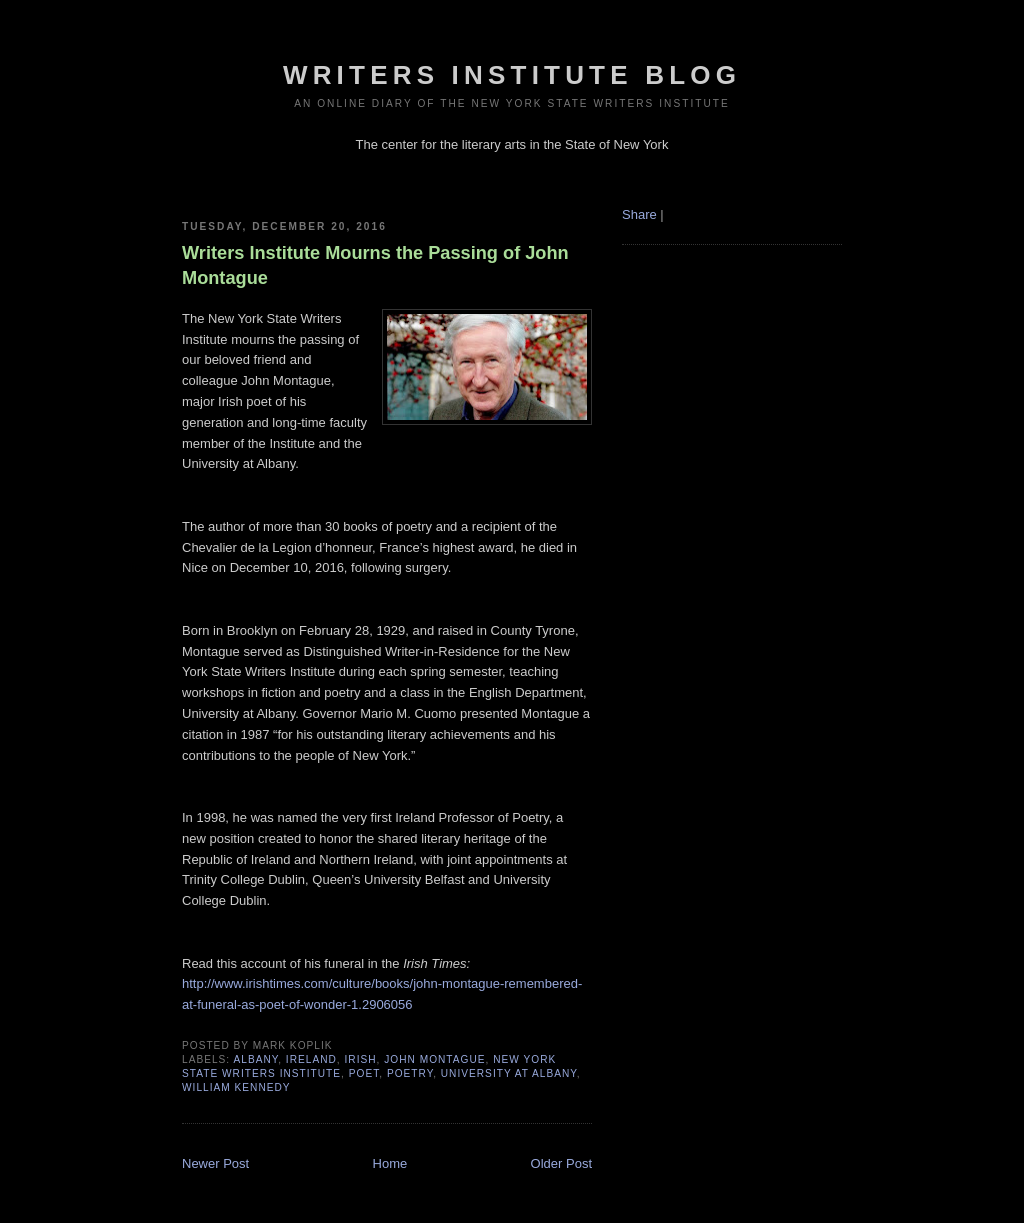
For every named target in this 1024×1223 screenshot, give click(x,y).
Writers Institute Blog (512, 75)
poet (364, 1073)
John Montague (434, 1059)
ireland (311, 1059)
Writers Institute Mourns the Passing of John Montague (375, 265)
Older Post (561, 1163)
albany (255, 1059)
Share (639, 214)
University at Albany (509, 1073)
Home (390, 1163)
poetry (410, 1073)
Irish (361, 1059)
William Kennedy (236, 1087)
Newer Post (215, 1163)
